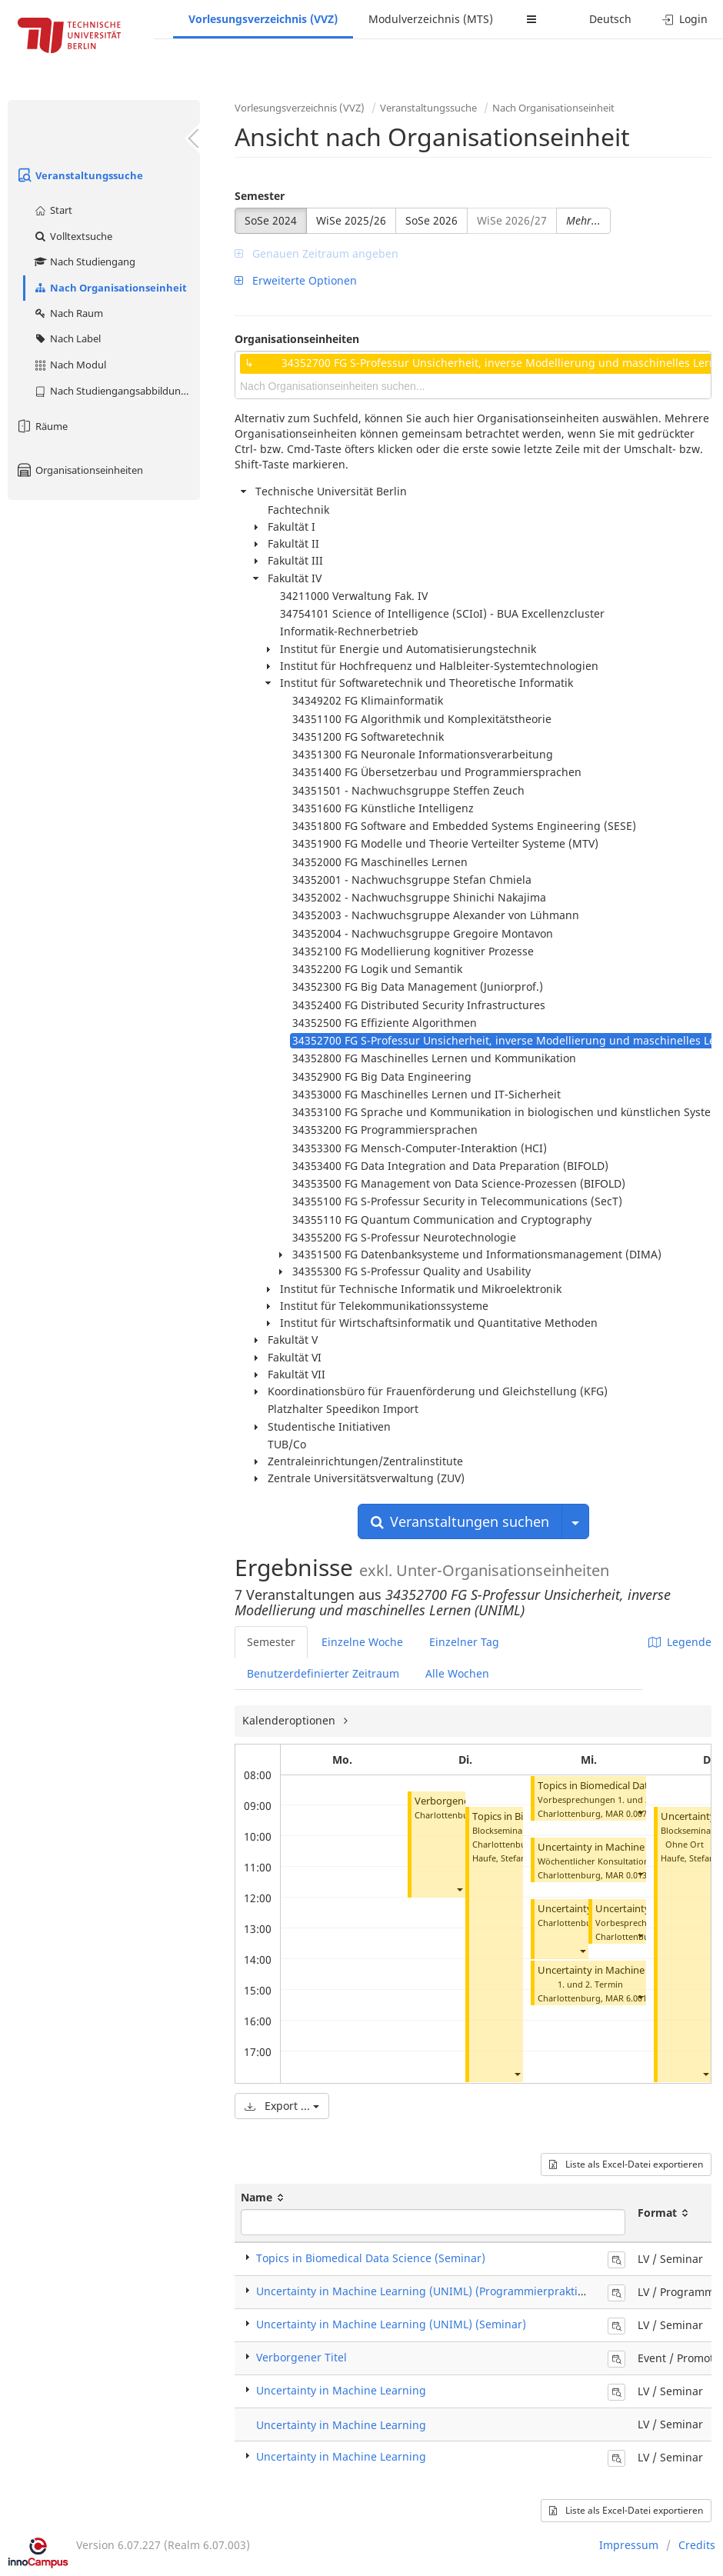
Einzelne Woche (362, 1642)
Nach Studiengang (84, 261)
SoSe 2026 (431, 220)
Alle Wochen (457, 1673)
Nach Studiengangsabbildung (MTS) (116, 391)
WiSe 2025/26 (351, 220)
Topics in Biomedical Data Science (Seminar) (370, 2258)
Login (685, 19)
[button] (459, 1888)
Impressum (628, 2545)
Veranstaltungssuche (79, 175)
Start (52, 210)
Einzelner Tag (464, 1642)
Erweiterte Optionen (296, 280)
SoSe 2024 (271, 220)
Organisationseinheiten (79, 470)
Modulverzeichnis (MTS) (430, 19)
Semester (260, 195)
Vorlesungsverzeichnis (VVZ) (263, 19)
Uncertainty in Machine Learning (341, 2390)
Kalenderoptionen (290, 1720)
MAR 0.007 (626, 1813)
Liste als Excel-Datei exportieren (626, 2164)
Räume (41, 426)
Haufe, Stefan (499, 1858)
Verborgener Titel (455, 1801)
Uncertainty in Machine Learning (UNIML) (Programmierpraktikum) (430, 2291)
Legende (679, 1642)
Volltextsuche (72, 236)
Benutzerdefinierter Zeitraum (323, 1673)
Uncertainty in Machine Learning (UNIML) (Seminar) (391, 2324)
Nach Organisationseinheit (110, 288)
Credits (696, 2545)
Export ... (282, 2105)
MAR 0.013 (626, 1875)
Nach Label (67, 338)
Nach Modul (69, 365)
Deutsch (610, 19)
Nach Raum (68, 313)
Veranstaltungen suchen (460, 1521)
